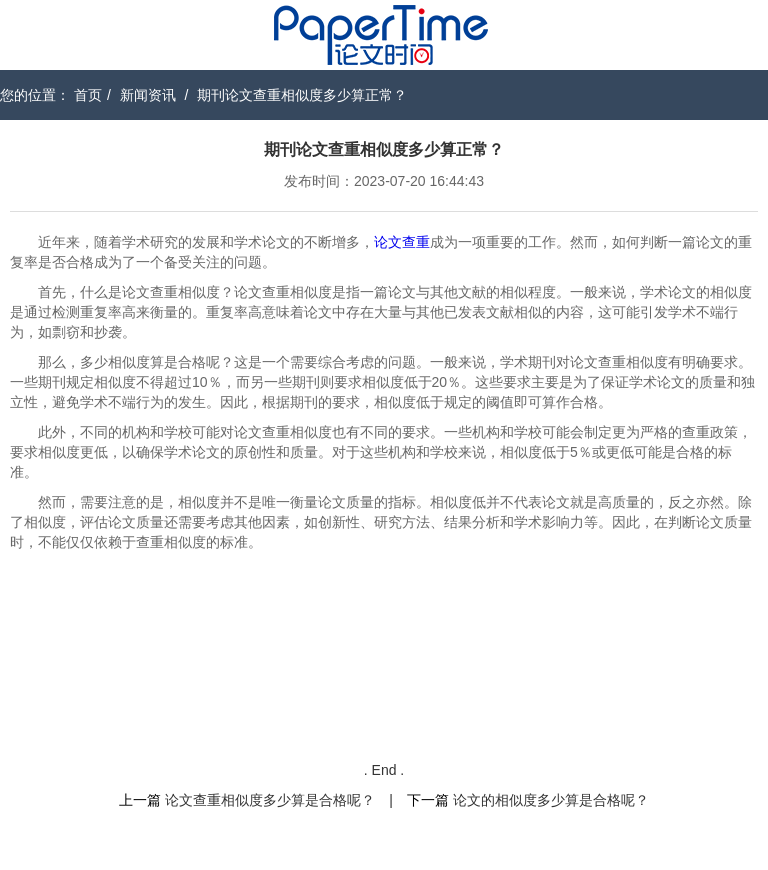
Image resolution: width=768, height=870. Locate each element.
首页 (88, 95)
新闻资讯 (148, 95)
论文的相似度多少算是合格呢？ (551, 800)
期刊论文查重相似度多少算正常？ (302, 95)
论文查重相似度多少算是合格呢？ (270, 800)
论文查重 (402, 242)
